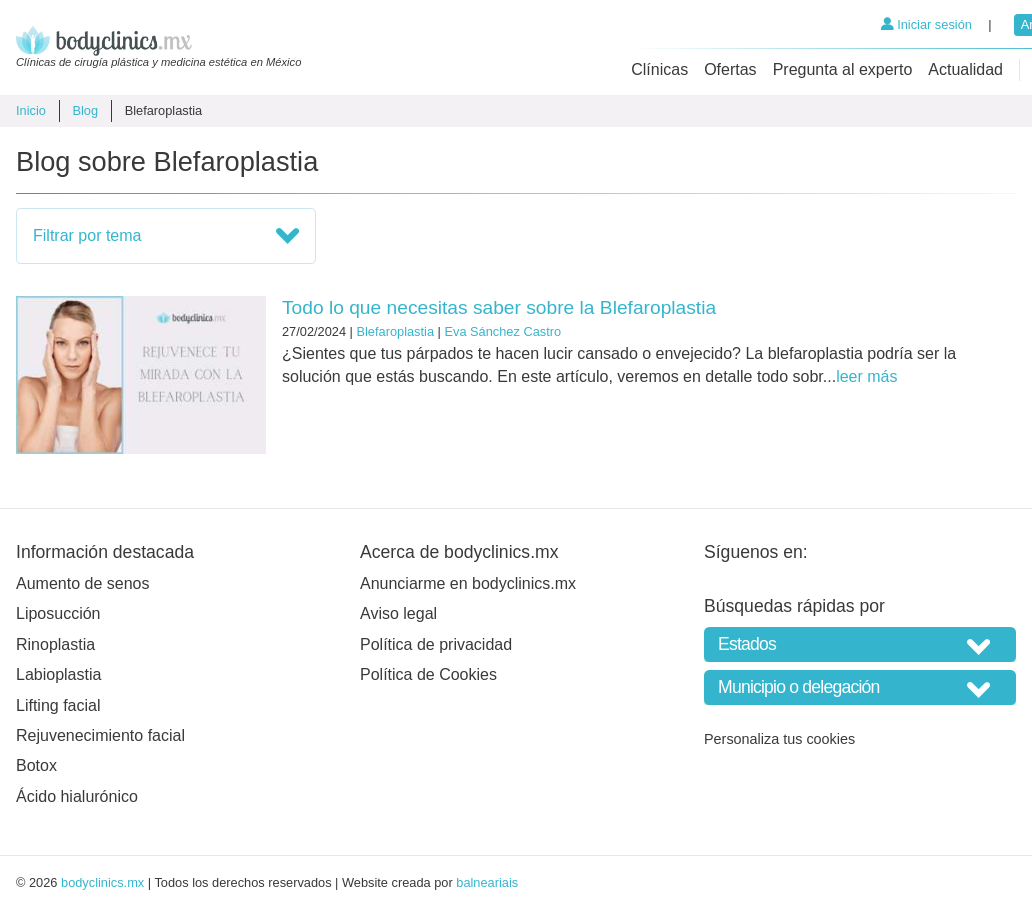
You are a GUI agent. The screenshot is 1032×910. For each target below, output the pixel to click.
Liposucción (58, 613)
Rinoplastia (55, 644)
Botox (36, 765)
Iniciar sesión (926, 24)
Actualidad (965, 69)
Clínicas (659, 69)
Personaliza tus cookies (779, 739)
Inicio (31, 110)
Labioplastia (58, 674)
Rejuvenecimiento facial (100, 735)
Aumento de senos (82, 583)
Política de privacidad (436, 644)
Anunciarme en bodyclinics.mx (468, 583)
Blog (85, 110)
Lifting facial (58, 705)
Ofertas (730, 69)
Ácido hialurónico (77, 796)
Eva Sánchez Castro (502, 331)
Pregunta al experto (843, 69)
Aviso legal (398, 613)
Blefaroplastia (395, 331)
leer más (866, 376)
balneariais (487, 882)
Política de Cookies (428, 674)
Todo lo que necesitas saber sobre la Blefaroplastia (499, 307)
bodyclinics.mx (102, 882)
